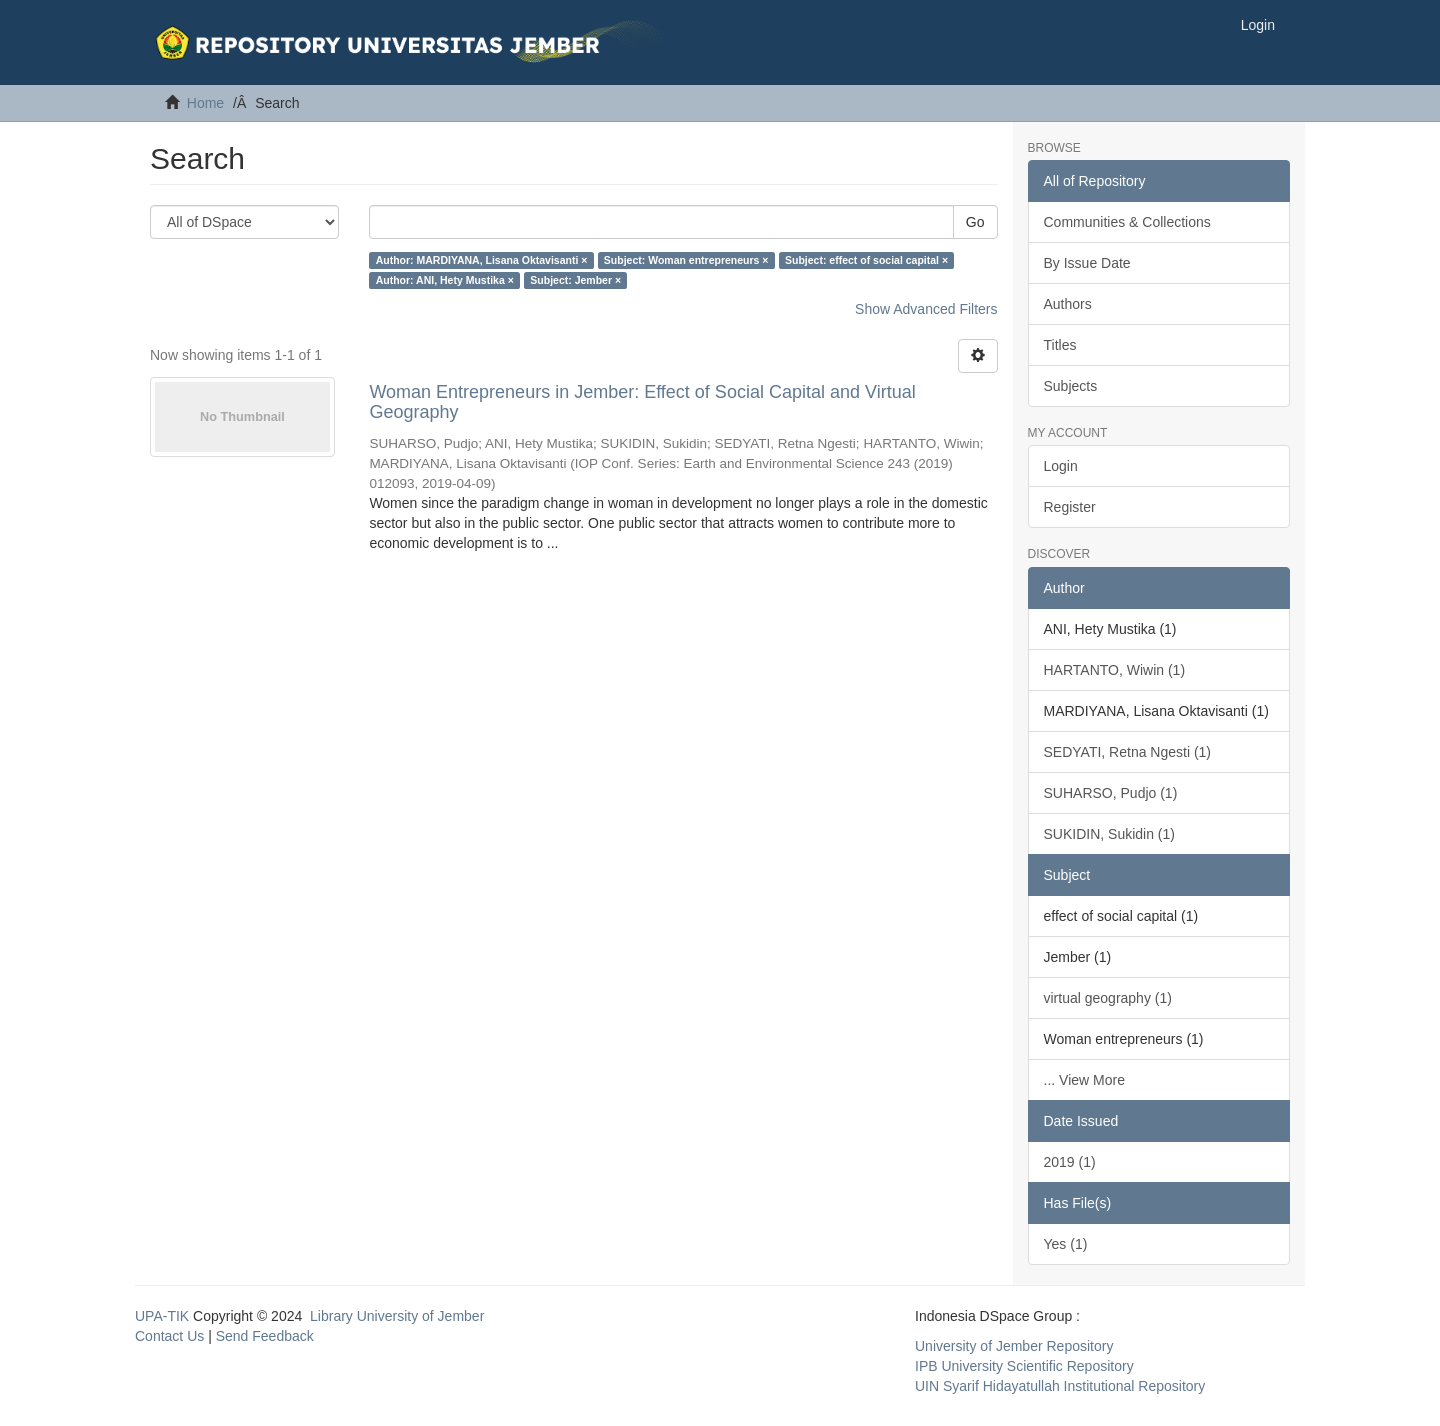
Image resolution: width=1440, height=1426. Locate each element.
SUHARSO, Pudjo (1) (1111, 793)
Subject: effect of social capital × (866, 260)
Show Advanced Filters (926, 309)
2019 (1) (1070, 1162)
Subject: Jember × (575, 280)
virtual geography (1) (1108, 998)
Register (1070, 507)
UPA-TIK (162, 1316)
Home (205, 103)
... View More (1084, 1080)
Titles (1060, 345)
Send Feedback (265, 1336)
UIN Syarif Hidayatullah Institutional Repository (1060, 1386)
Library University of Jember (397, 1316)
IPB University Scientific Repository (1024, 1366)
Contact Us (169, 1336)
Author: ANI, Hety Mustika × (445, 280)
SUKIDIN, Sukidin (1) (1109, 834)
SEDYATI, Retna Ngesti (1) (1128, 752)
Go (975, 222)
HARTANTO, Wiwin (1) (1115, 670)
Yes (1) (1066, 1244)
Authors (1068, 304)
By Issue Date (1087, 263)
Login (1061, 466)
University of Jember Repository (1014, 1346)
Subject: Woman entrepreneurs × (686, 260)
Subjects (1071, 386)
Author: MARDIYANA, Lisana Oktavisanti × (482, 260)
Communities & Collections (1127, 222)
